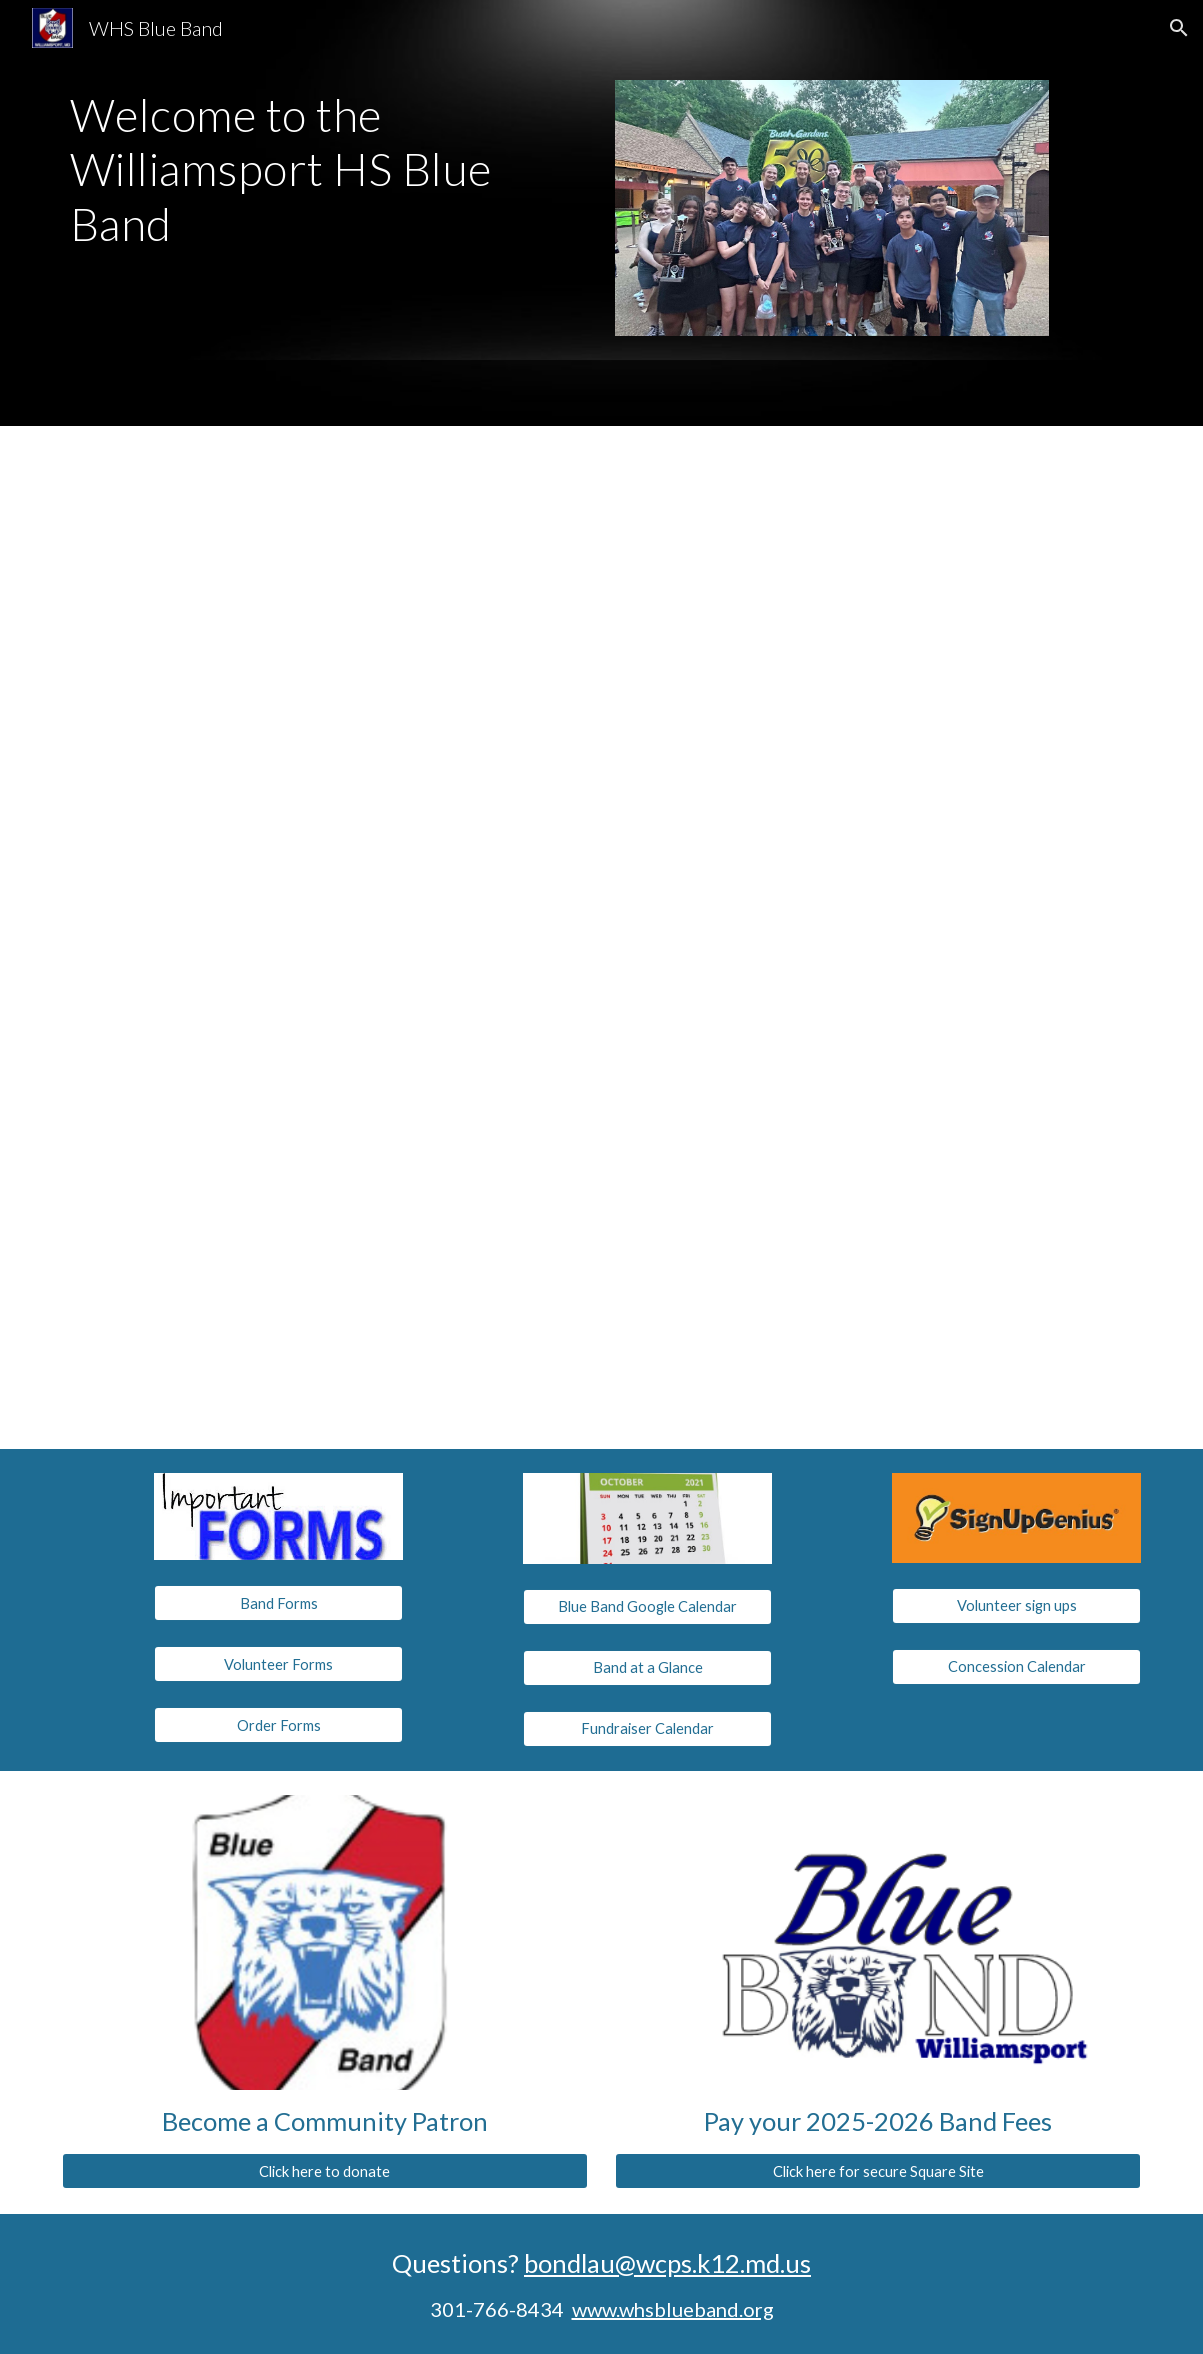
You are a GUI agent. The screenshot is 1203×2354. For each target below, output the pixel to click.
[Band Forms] (278, 1603)
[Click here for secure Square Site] (878, 2171)
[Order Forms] (278, 1725)
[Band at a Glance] (647, 1668)
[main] (325, 169)
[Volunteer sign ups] (1016, 1605)
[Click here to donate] (325, 2171)
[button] (1179, 28)
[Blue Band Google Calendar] (647, 1607)
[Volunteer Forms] (278, 1664)
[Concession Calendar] (1016, 1666)
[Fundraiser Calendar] (647, 1728)
